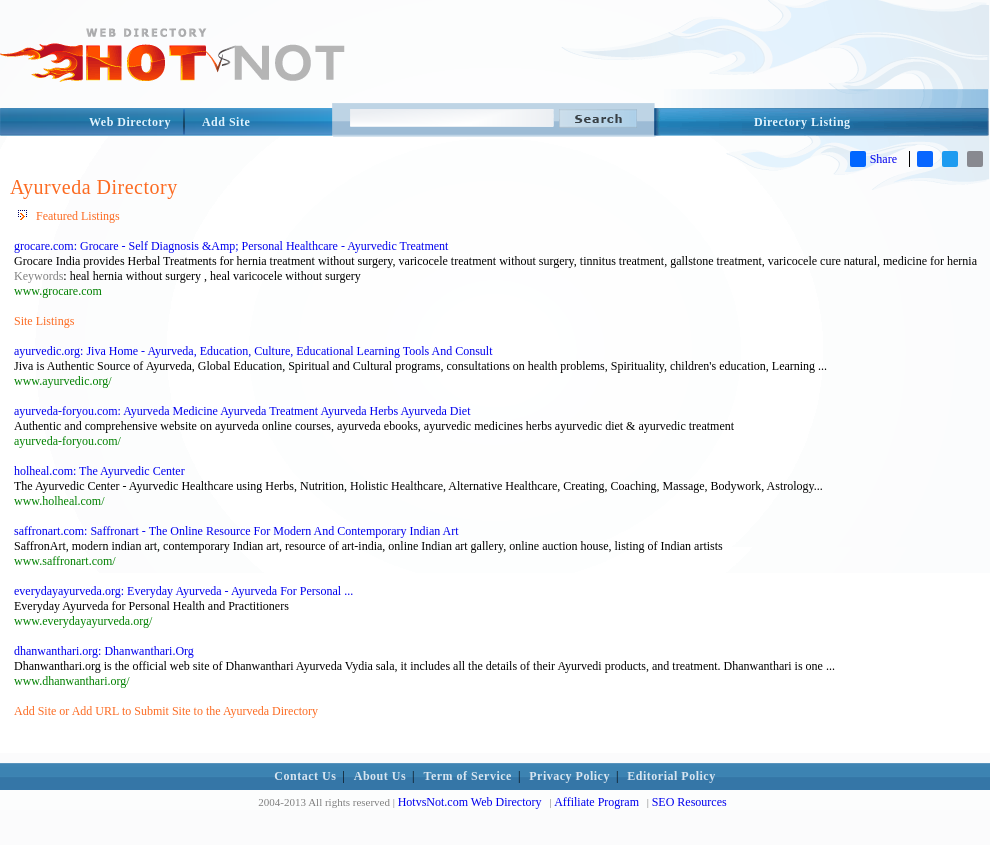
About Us (380, 776)
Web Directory (130, 122)
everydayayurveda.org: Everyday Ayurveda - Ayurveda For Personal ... (183, 591)
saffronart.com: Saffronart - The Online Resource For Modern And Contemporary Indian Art (236, 531)
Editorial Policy (671, 776)
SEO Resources (689, 802)
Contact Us (305, 776)
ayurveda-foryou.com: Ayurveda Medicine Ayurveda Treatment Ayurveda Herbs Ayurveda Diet (242, 411)
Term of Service (468, 776)
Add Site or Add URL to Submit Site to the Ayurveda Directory (166, 711)
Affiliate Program (596, 802)
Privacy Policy (569, 776)
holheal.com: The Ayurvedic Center (99, 471)
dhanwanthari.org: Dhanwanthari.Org (104, 651)
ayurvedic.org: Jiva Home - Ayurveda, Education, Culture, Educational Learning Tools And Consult (253, 351)
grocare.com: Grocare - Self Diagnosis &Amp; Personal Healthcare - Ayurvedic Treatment (231, 246)
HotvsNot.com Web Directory (470, 802)
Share (873, 159)
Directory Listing (802, 122)
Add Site (226, 122)
